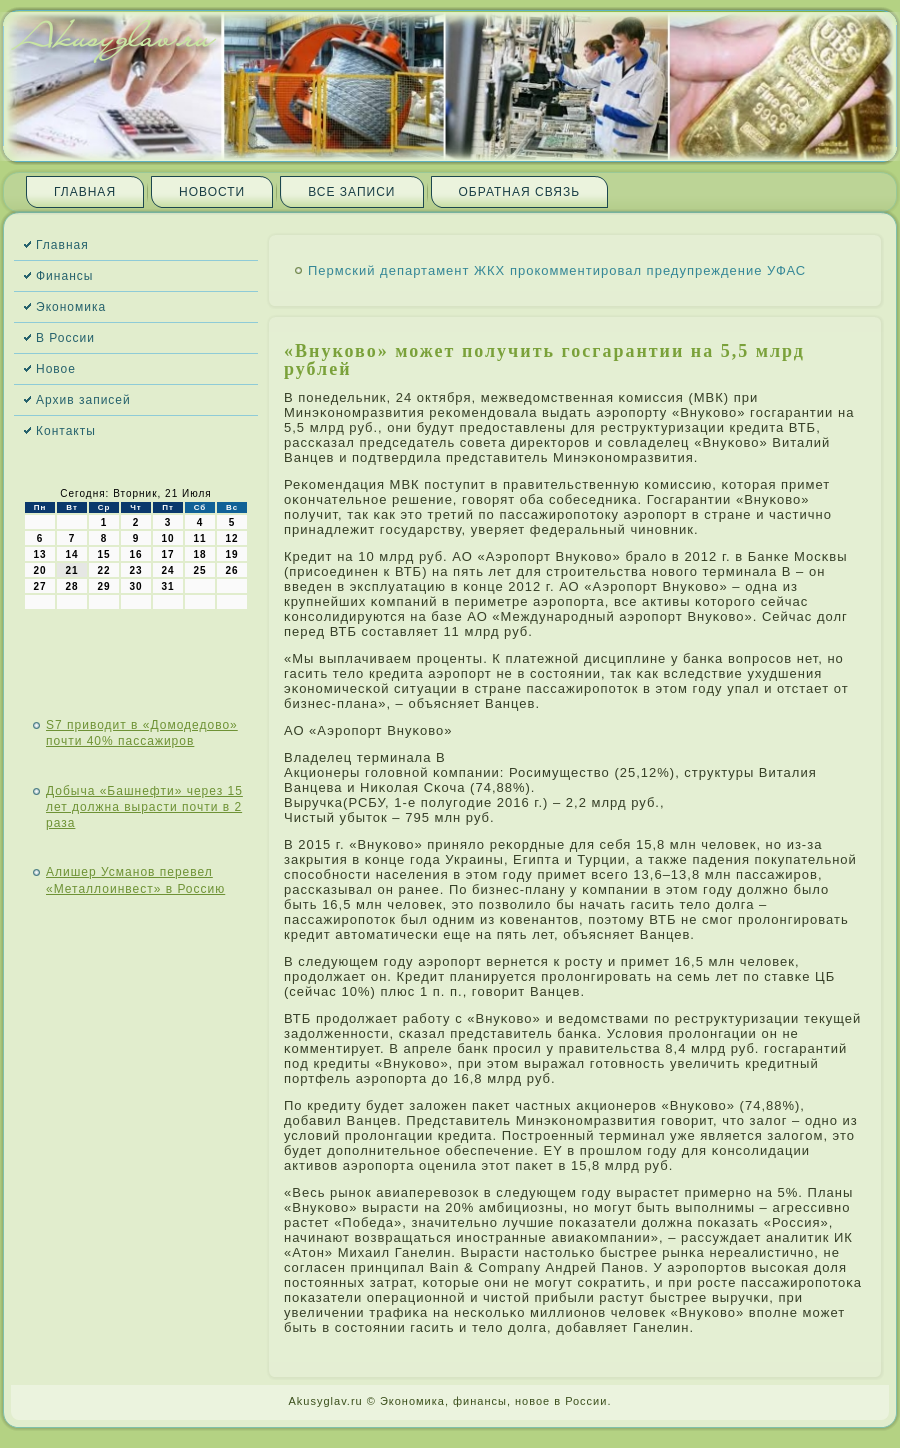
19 (231, 554)
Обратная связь (520, 192)
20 (39, 570)
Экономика (71, 307)
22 (103, 570)
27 (39, 586)
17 (167, 554)
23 (135, 570)
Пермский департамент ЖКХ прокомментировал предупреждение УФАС (557, 270)
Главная (85, 192)
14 (71, 554)
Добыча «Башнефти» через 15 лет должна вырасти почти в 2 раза (144, 807)
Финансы (64, 276)
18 (199, 554)
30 (135, 586)
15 (103, 554)
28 (71, 586)
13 (39, 554)
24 (167, 570)
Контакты (66, 431)
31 (167, 586)
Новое (56, 369)
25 (199, 570)
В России (65, 338)
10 (167, 538)
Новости (212, 192)
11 (199, 538)
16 (135, 554)
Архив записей (83, 400)
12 (231, 538)
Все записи (351, 192)
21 (71, 570)
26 (231, 570)
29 (103, 586)
